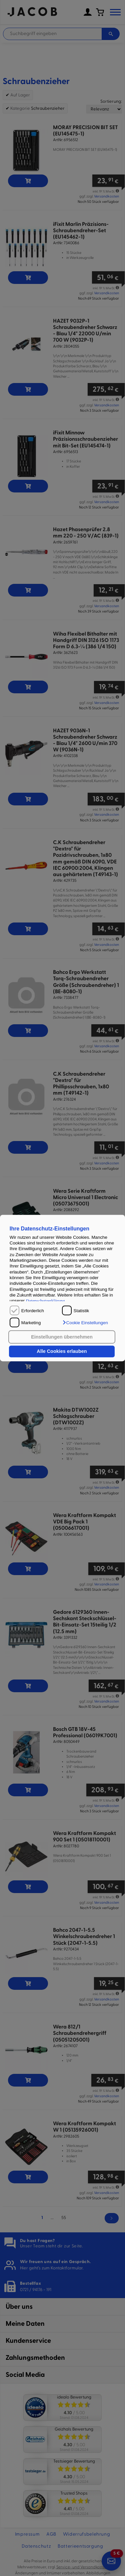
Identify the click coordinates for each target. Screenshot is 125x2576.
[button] (85, 1322)
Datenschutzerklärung (45, 1300)
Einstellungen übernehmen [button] (62, 1337)
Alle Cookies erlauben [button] (62, 1351)
